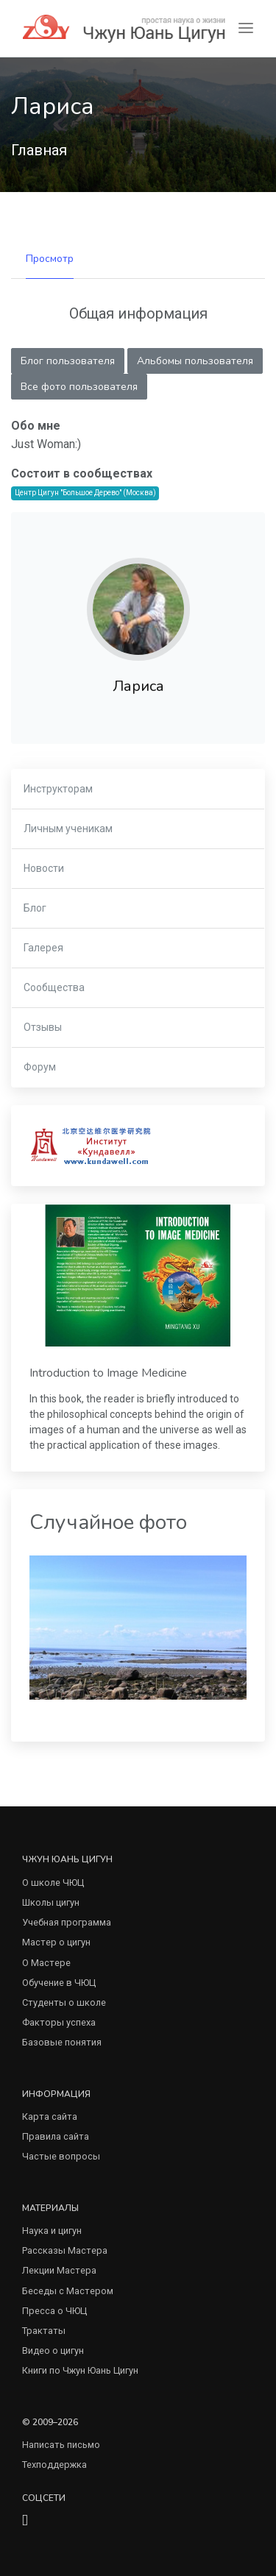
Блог (35, 908)
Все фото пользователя (79, 387)
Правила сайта (55, 2136)
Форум (40, 1067)
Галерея (43, 948)
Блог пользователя (68, 361)
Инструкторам (58, 789)
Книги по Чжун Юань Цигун (80, 2370)
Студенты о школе (64, 2002)
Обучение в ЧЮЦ (59, 1982)
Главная (39, 150)
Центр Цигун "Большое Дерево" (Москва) (85, 493)
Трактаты (44, 2330)
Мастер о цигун (56, 1942)
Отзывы (43, 1027)
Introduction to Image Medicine (108, 1373)
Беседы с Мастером (67, 2290)
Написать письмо (61, 2444)
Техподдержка (54, 2464)
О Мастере (46, 1962)
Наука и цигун (52, 2230)
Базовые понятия (62, 2042)
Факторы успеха (59, 2022)
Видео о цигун (53, 2350)
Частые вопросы (61, 2156)
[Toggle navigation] (245, 28)
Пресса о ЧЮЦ (54, 2310)
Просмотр (50, 259)
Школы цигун (50, 1902)
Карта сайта (49, 2116)
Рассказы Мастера (64, 2250)
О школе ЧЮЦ (53, 1882)
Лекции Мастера (59, 2270)
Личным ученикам (68, 828)
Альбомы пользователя (195, 361)
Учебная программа (66, 1922)
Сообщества (54, 987)
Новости (44, 868)
